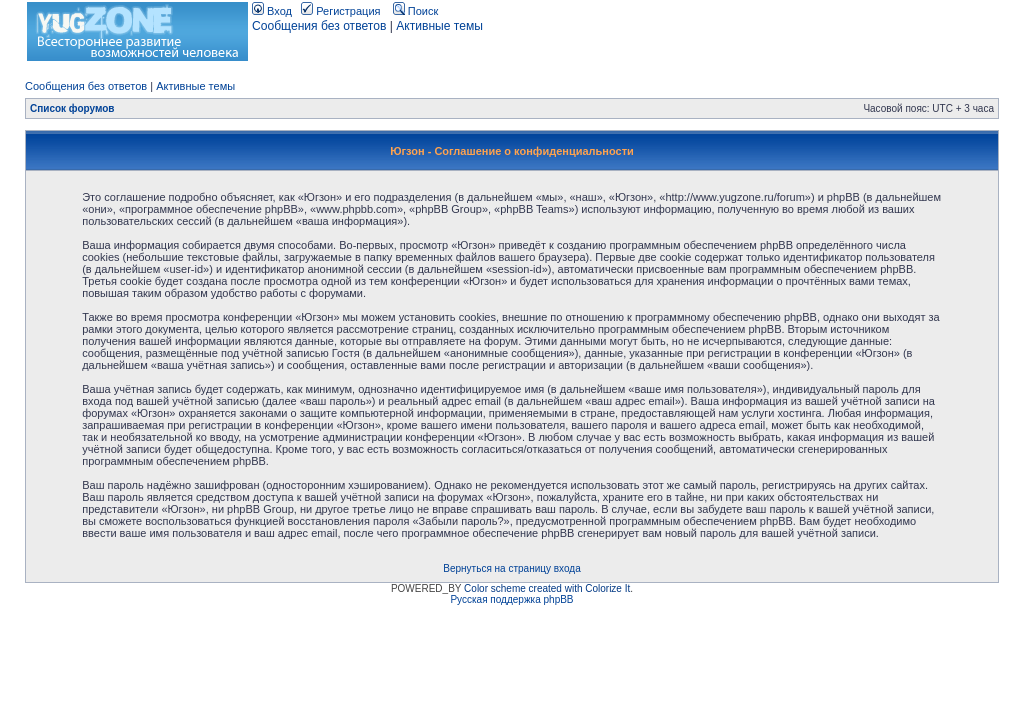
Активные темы (439, 26)
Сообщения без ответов (319, 26)
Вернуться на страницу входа (511, 568)
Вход (272, 11)
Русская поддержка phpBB (511, 599)
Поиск (416, 11)
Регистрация (340, 11)
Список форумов (72, 108)
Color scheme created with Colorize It (547, 588)
